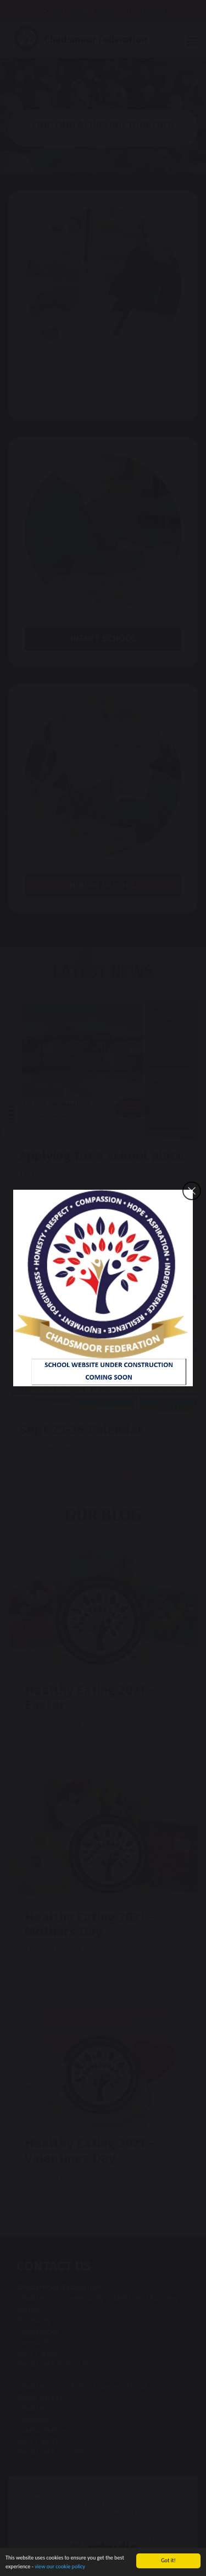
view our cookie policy (60, 2566)
